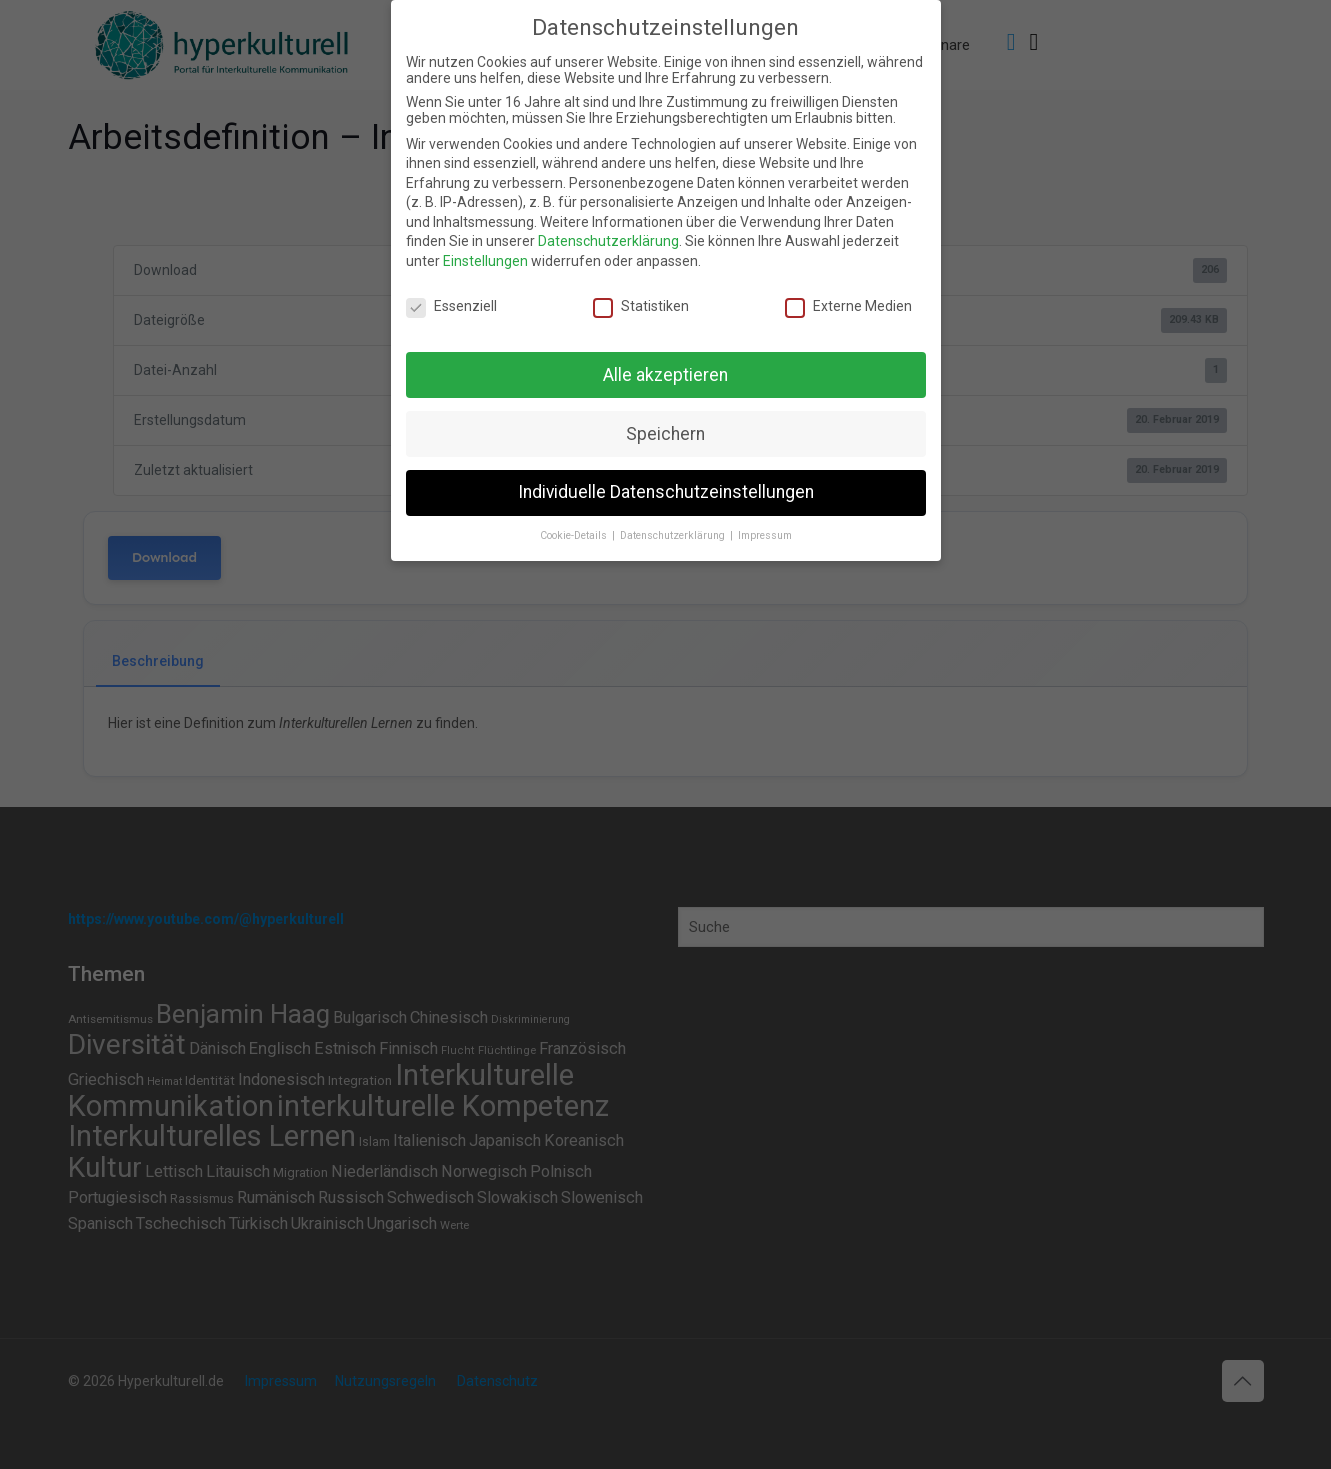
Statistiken (641, 306)
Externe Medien (848, 306)
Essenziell (451, 306)
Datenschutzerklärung (608, 241)
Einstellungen (485, 261)
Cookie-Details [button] (575, 535)
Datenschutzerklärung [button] (674, 535)
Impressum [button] (765, 535)
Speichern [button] (665, 434)
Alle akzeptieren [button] (665, 375)
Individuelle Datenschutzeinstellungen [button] (666, 492)
